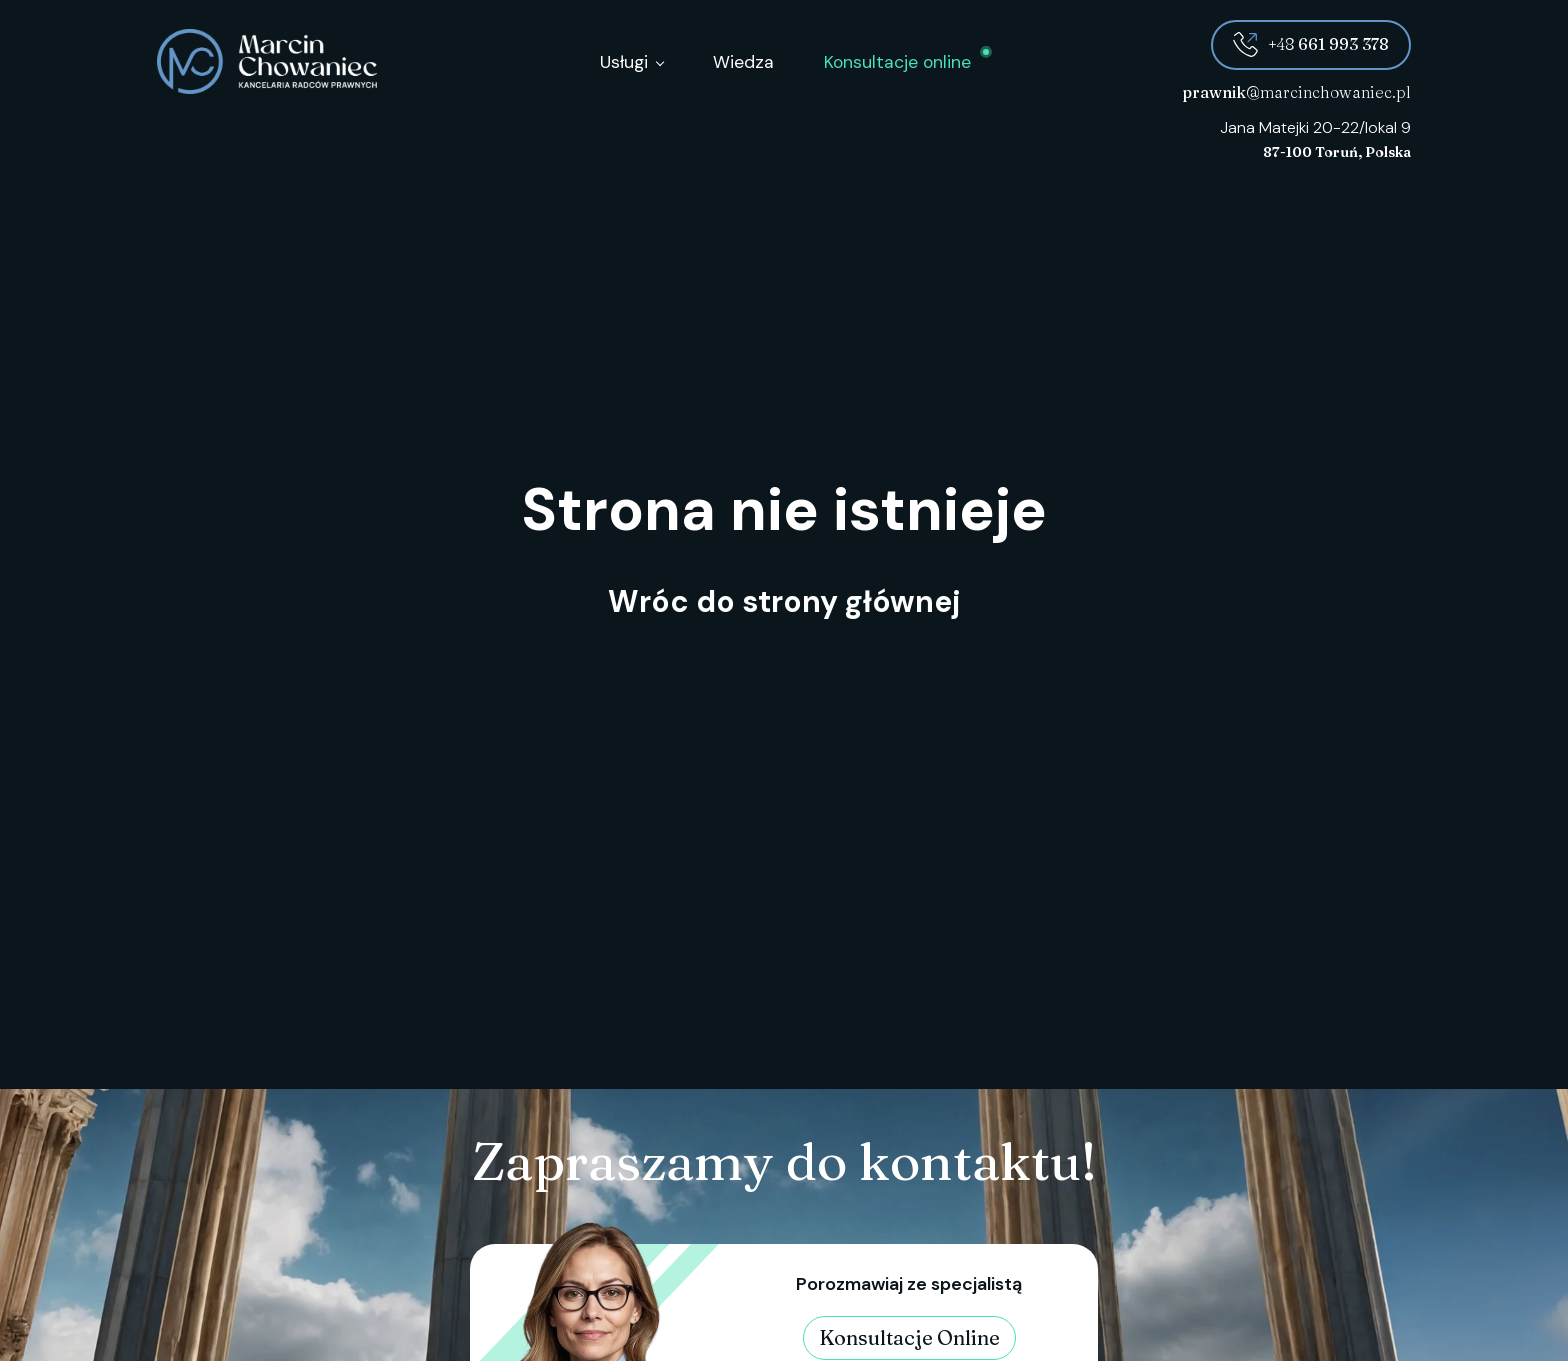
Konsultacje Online (909, 1337)
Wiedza (743, 62)
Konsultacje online (897, 62)
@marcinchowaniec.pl (1296, 92)
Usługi (624, 62)
